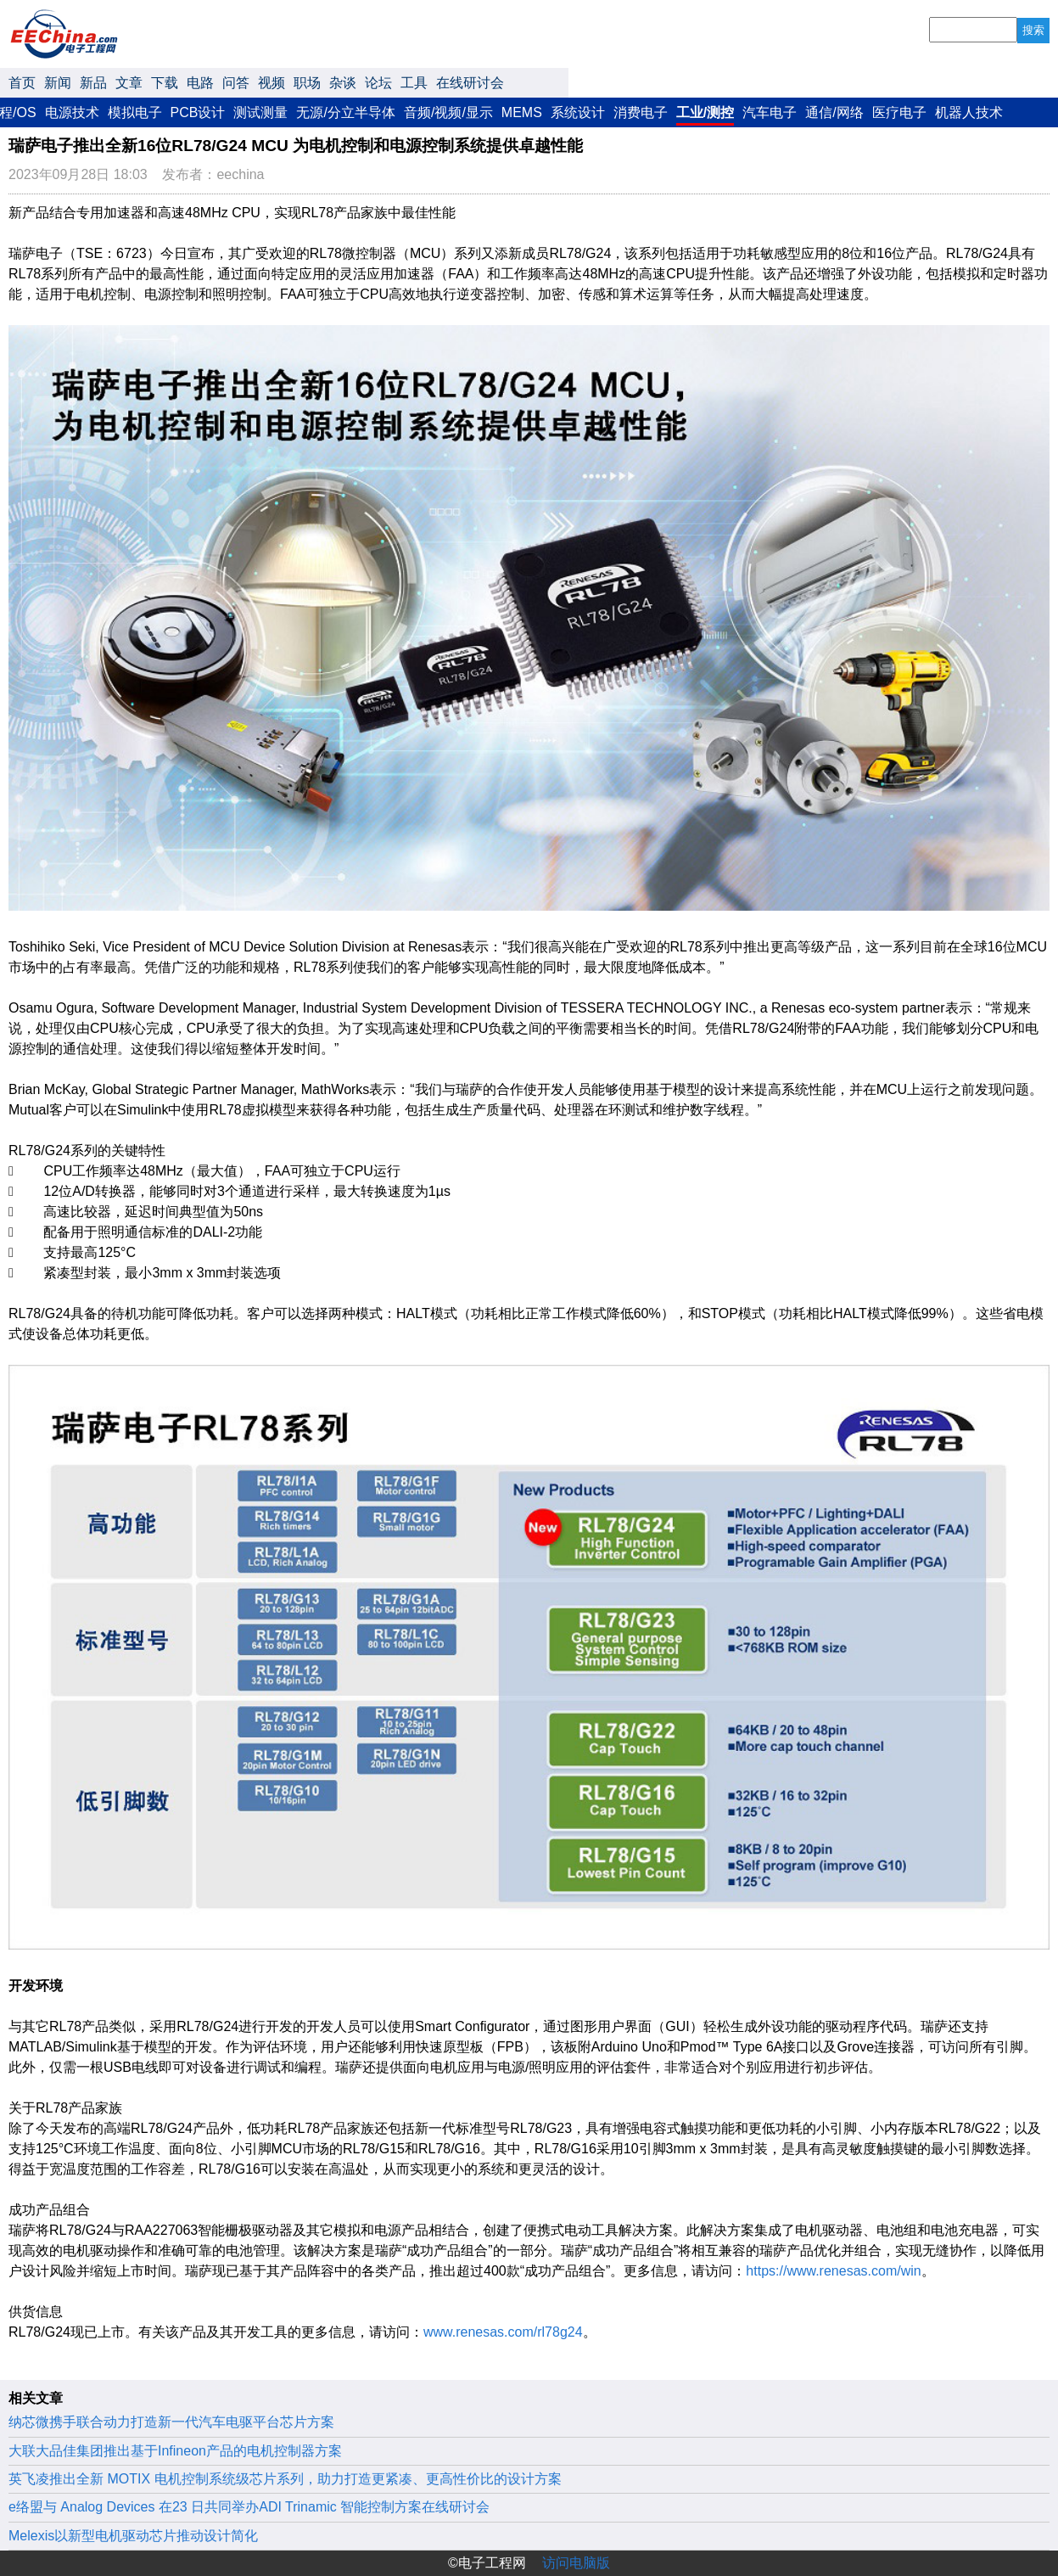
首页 (22, 83)
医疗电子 (899, 112)
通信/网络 (834, 112)
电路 (200, 83)
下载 (164, 83)
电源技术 (72, 112)
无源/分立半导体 (345, 112)
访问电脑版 (576, 2563)
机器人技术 (969, 112)
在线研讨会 (470, 83)
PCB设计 (198, 112)
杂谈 (342, 83)
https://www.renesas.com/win (833, 2271)
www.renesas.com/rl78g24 (503, 2332)
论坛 (378, 83)
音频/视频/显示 (448, 112)
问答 (235, 83)
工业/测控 (705, 112)
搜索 (1033, 30)
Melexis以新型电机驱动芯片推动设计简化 (133, 2535)
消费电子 (640, 112)
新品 (93, 83)
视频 (271, 83)
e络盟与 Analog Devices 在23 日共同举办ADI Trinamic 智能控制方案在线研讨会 (249, 2507)
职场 (307, 83)
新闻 (57, 83)
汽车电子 (769, 112)
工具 (414, 83)
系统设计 (578, 112)
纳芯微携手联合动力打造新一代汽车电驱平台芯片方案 (171, 2422)
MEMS (521, 112)
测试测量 (260, 112)
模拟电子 (135, 112)
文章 (129, 83)
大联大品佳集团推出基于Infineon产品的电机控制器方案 (175, 2451)
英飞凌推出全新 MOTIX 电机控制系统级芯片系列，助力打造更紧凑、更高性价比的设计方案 (285, 2479)
